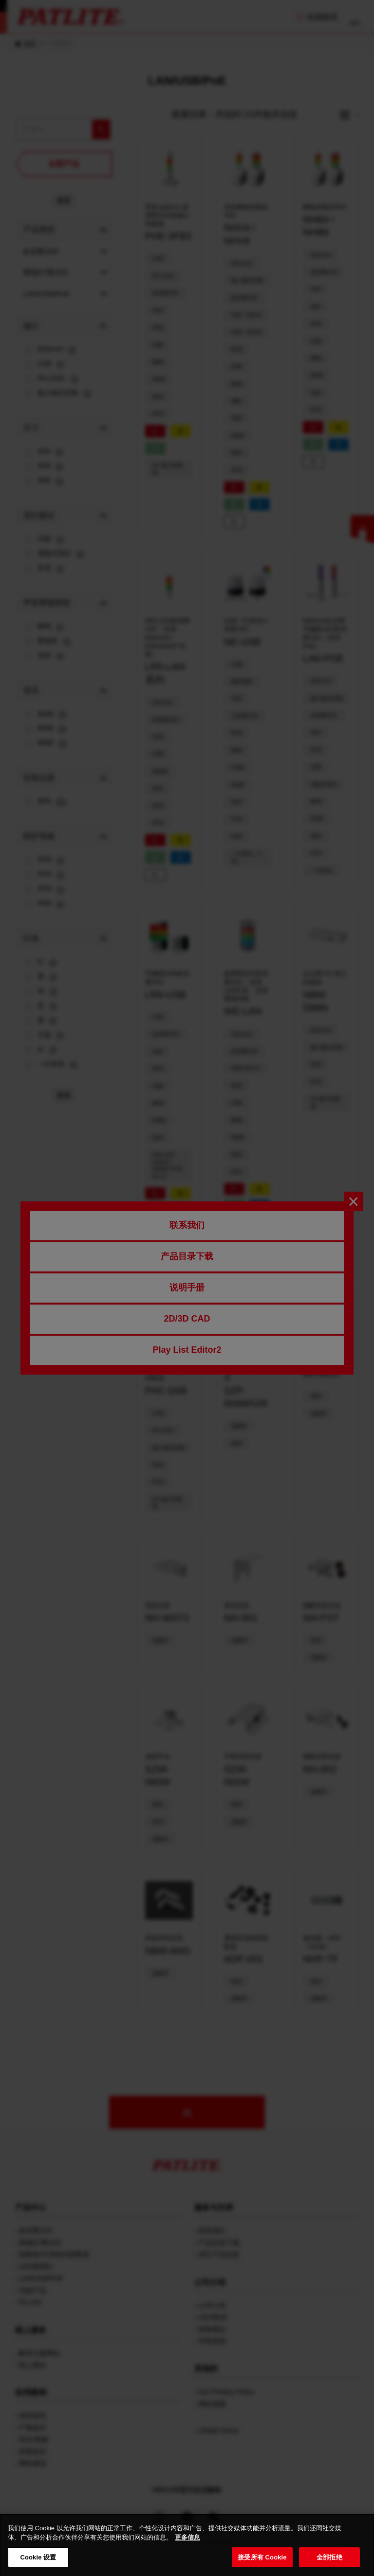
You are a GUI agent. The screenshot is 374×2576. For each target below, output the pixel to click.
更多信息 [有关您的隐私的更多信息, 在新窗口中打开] (187, 2554)
